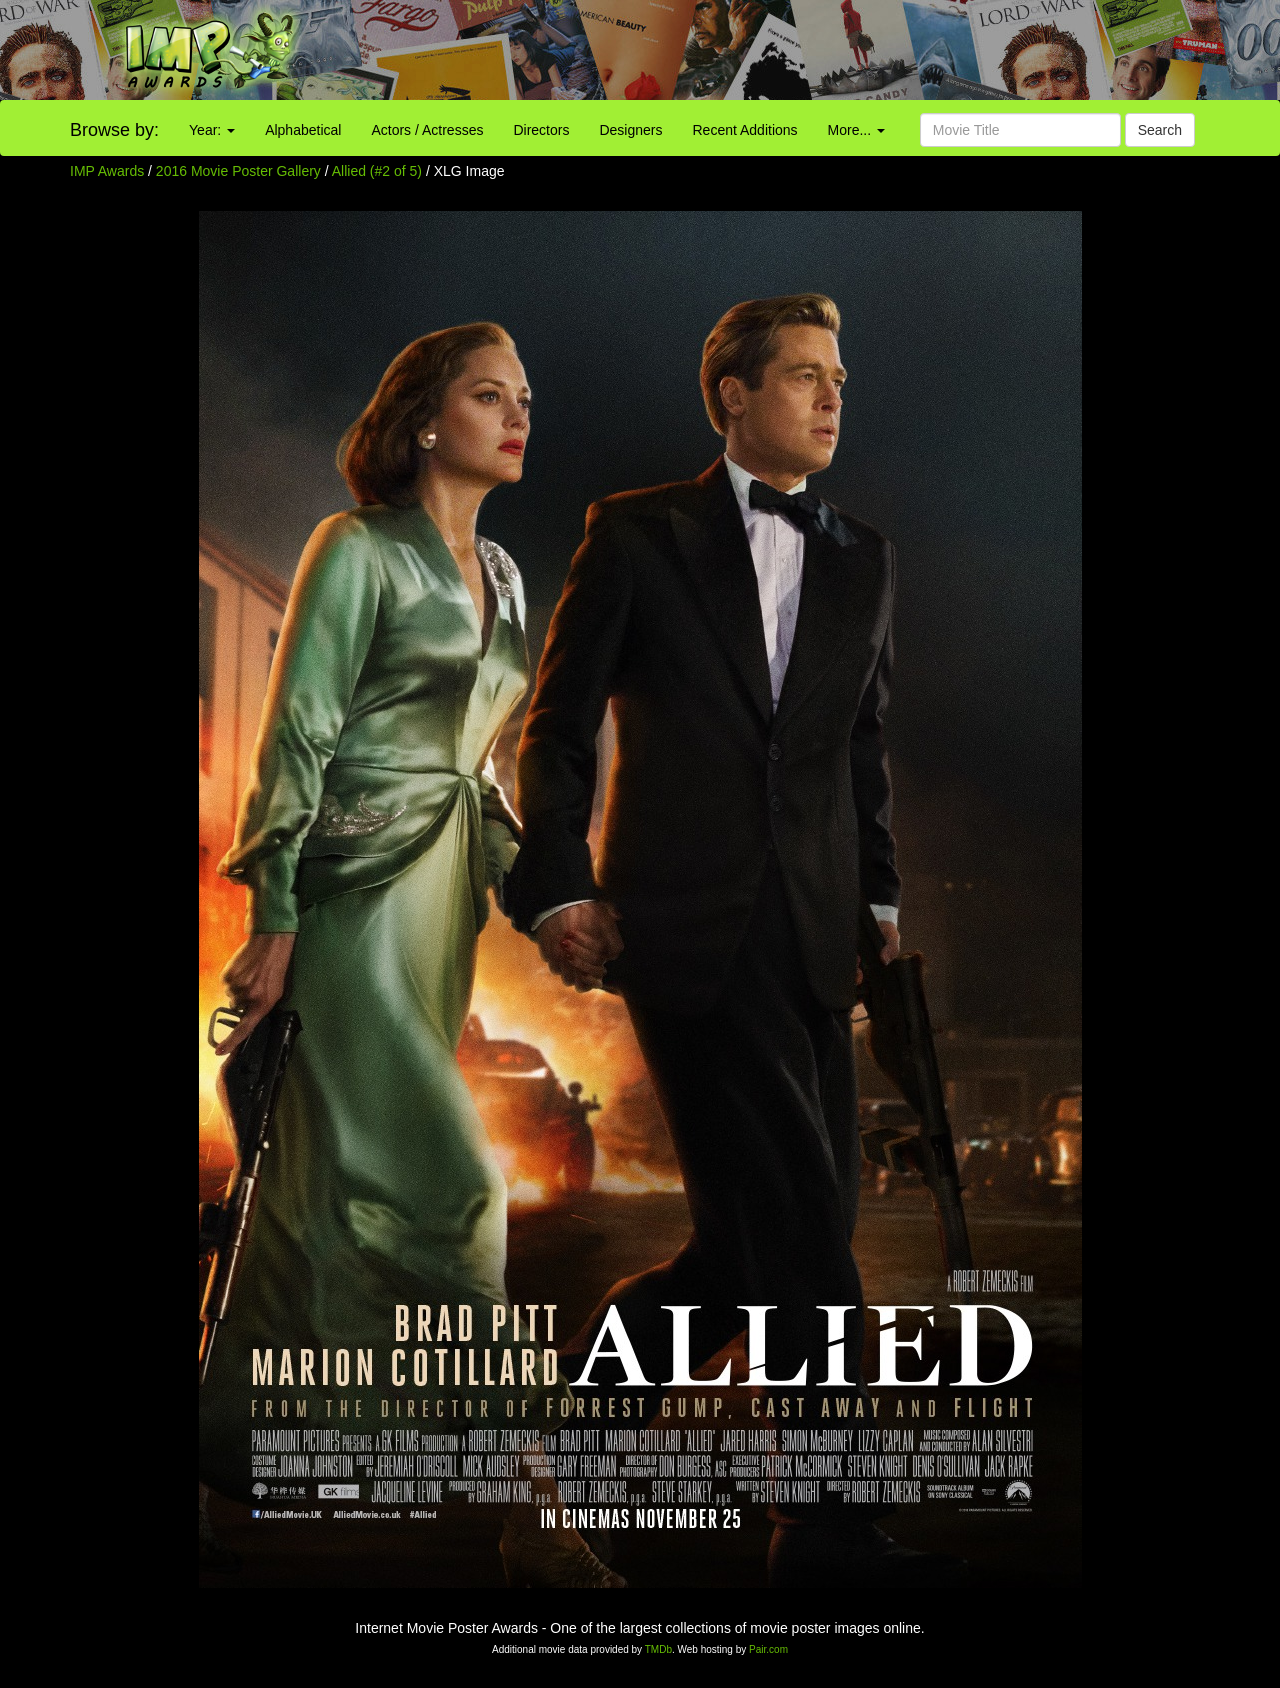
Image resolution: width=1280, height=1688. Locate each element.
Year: (212, 130)
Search (1160, 130)
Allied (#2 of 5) (377, 171)
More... (856, 130)
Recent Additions (745, 130)
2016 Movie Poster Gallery (238, 171)
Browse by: (114, 130)
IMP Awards (107, 171)
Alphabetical (303, 130)
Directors (541, 130)
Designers (630, 130)
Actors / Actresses (427, 130)
